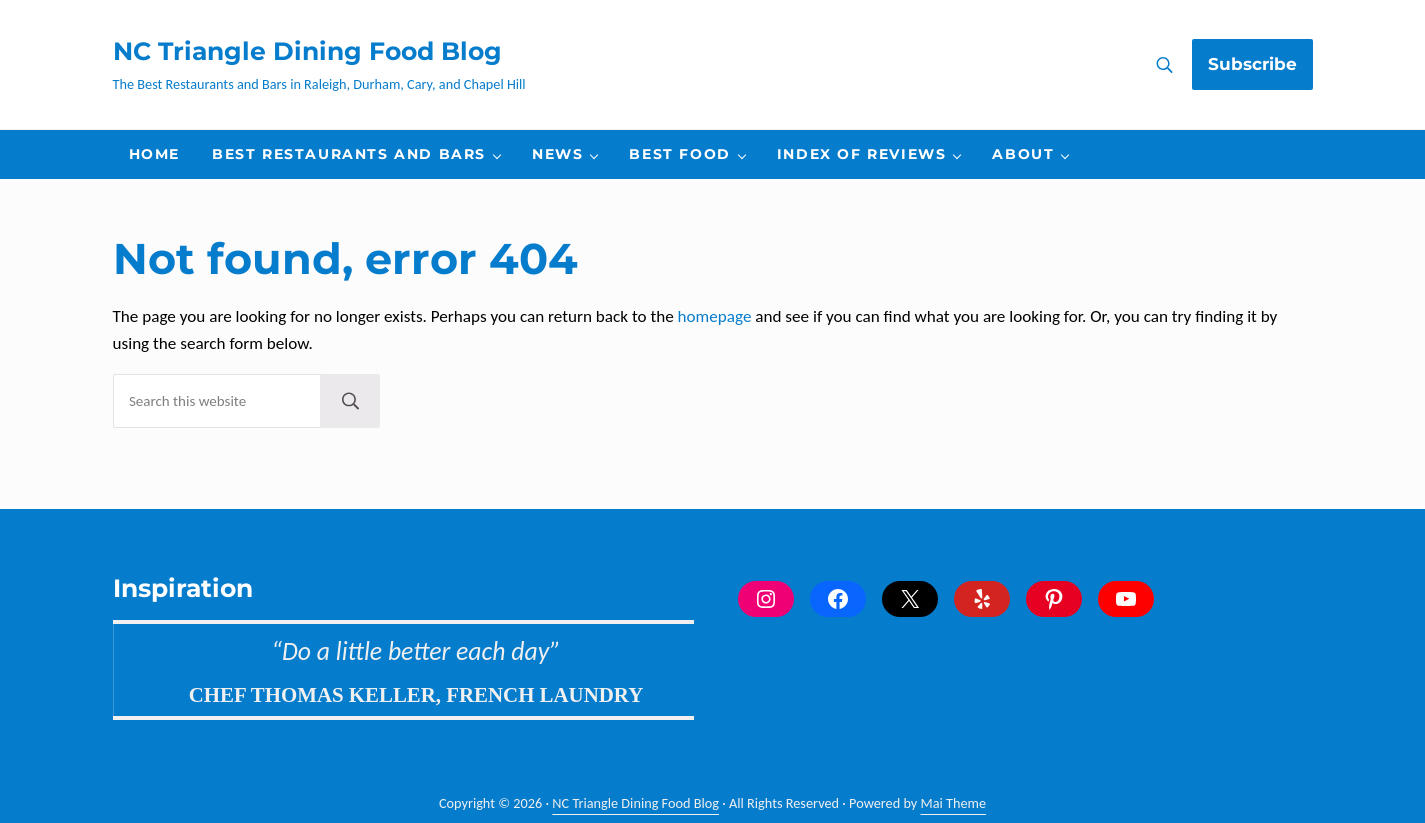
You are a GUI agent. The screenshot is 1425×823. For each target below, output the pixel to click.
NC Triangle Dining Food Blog (307, 51)
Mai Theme (954, 803)
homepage (715, 316)
